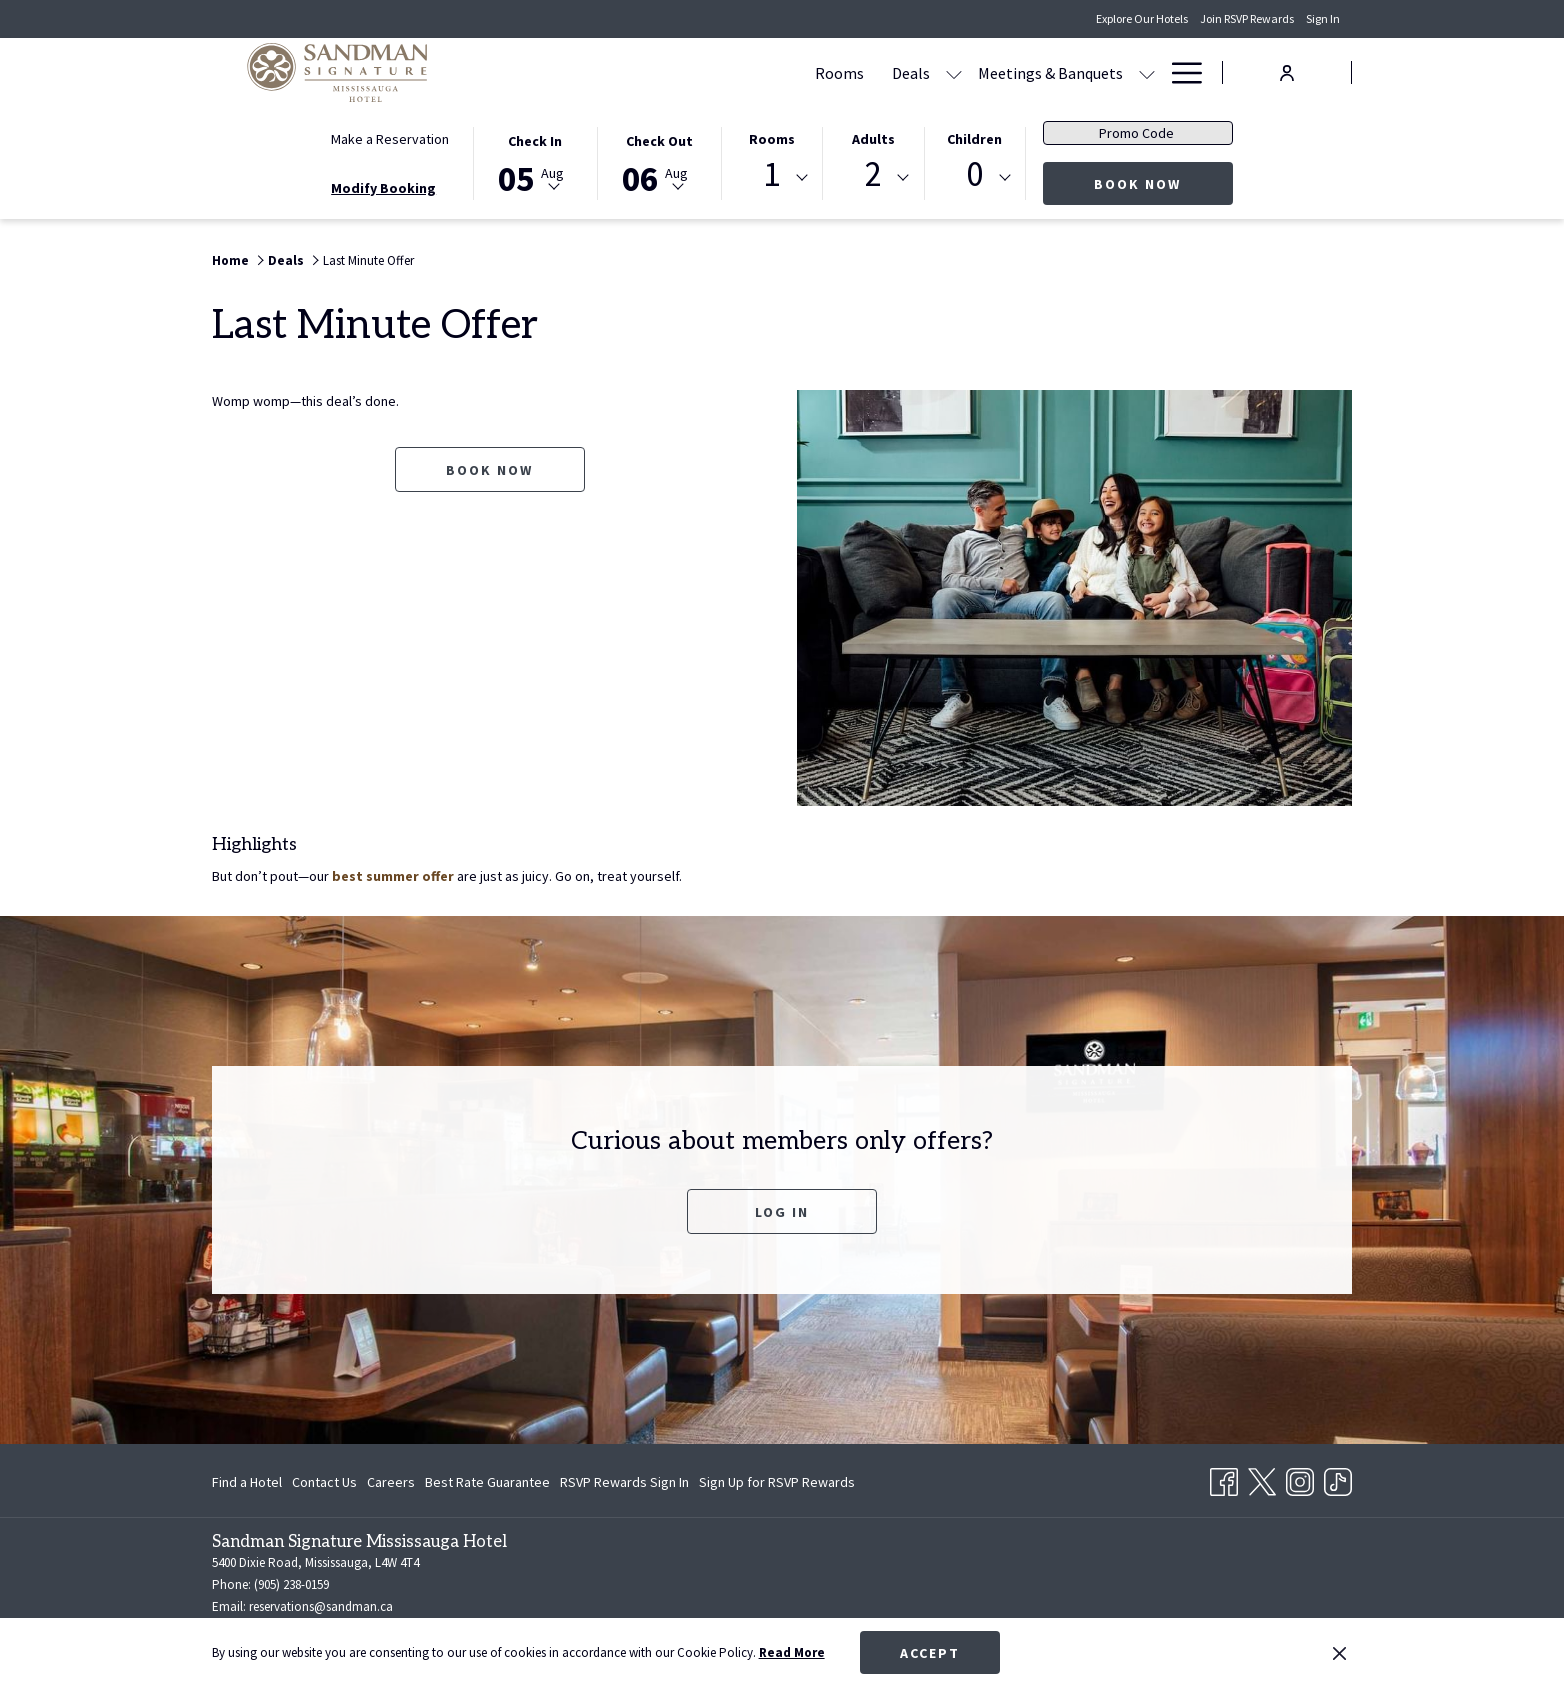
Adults (873, 139)
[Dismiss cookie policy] (1339, 1653)
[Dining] (1002, 72)
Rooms (772, 139)
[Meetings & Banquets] (859, 72)
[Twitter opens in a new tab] (1262, 1479)
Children (974, 139)
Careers (391, 1482)
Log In (782, 1212)
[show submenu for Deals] (763, 72)
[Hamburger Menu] (1179, 72)
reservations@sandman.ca (321, 1606)
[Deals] (720, 72)
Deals (286, 260)
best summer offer (393, 876)
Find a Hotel (247, 1482)
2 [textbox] (873, 174)
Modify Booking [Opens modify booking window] (383, 188)
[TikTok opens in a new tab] (1338, 1479)
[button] (535, 162)
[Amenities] (1088, 72)
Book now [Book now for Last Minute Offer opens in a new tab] (489, 470)
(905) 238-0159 (290, 1584)
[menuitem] (249, 1482)
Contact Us (324, 1482)
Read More (792, 1652)
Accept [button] (930, 1653)
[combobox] (772, 178)
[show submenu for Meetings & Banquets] (956, 72)
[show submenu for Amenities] (1147, 72)
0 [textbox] (974, 174)
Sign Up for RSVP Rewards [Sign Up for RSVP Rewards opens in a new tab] (777, 1485)
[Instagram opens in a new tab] (1300, 1479)
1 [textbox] (771, 174)
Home (230, 260)
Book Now (1163, 183)
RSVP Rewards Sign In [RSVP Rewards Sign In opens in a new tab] (624, 1485)
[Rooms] (648, 72)
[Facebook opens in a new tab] (1224, 1479)
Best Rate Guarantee (487, 1482)
